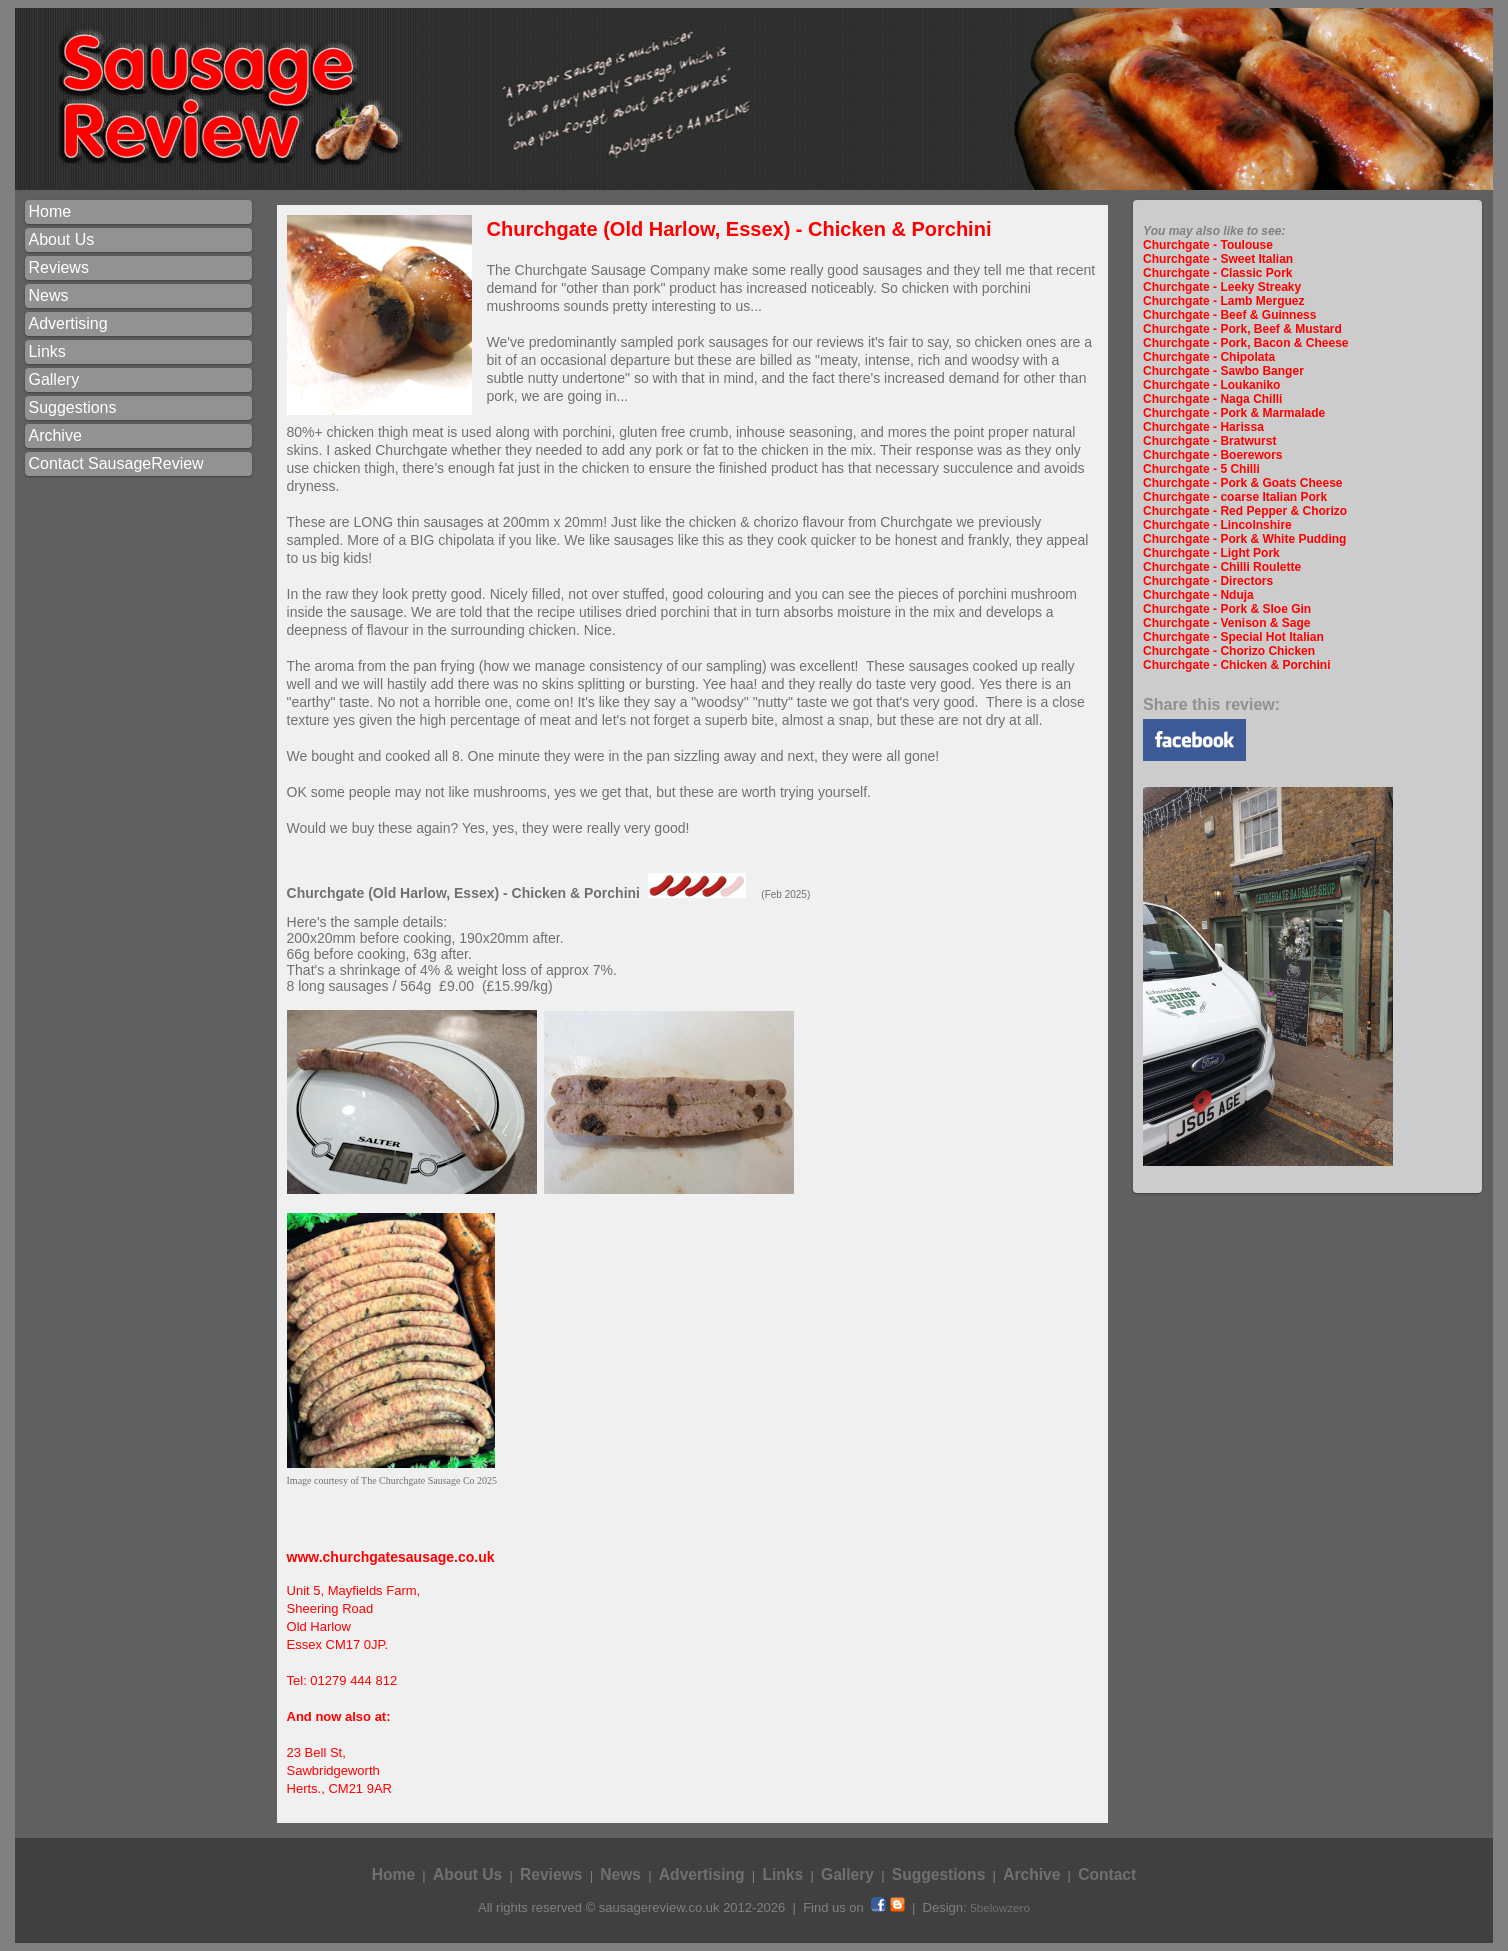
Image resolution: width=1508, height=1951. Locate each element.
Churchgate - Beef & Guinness (1229, 315)
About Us (61, 239)
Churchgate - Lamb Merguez (1223, 301)
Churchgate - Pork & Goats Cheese (1242, 483)
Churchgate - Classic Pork (1217, 273)
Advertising (67, 323)
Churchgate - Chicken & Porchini (1236, 665)
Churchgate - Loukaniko (1211, 385)
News (48, 295)
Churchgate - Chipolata (1209, 357)
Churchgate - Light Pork (1211, 553)
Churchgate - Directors (1208, 581)
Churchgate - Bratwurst (1209, 441)
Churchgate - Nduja (1198, 595)
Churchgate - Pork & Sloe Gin (1227, 609)
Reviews (58, 267)
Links (46, 351)
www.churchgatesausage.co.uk (391, 1557)
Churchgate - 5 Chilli (1201, 469)
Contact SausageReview (115, 463)
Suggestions (72, 407)
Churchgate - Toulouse (1208, 245)
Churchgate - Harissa (1203, 427)
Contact (1107, 1874)
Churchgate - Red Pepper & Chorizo (1245, 511)
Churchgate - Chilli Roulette (1222, 567)
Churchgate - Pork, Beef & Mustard (1242, 329)
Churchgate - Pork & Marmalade (1234, 413)
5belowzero (1000, 1907)
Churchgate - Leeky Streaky (1222, 287)
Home (49, 211)
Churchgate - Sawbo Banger (1223, 371)
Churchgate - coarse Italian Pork (1235, 497)
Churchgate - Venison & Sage (1226, 623)
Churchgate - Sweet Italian (1218, 259)
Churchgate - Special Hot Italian (1233, 637)
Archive (54, 435)
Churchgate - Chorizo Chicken (1229, 651)
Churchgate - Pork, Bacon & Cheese (1245, 343)
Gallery (53, 379)
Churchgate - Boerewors (1212, 455)
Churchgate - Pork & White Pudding (1244, 539)
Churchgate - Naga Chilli (1212, 399)
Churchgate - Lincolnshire (1217, 525)
